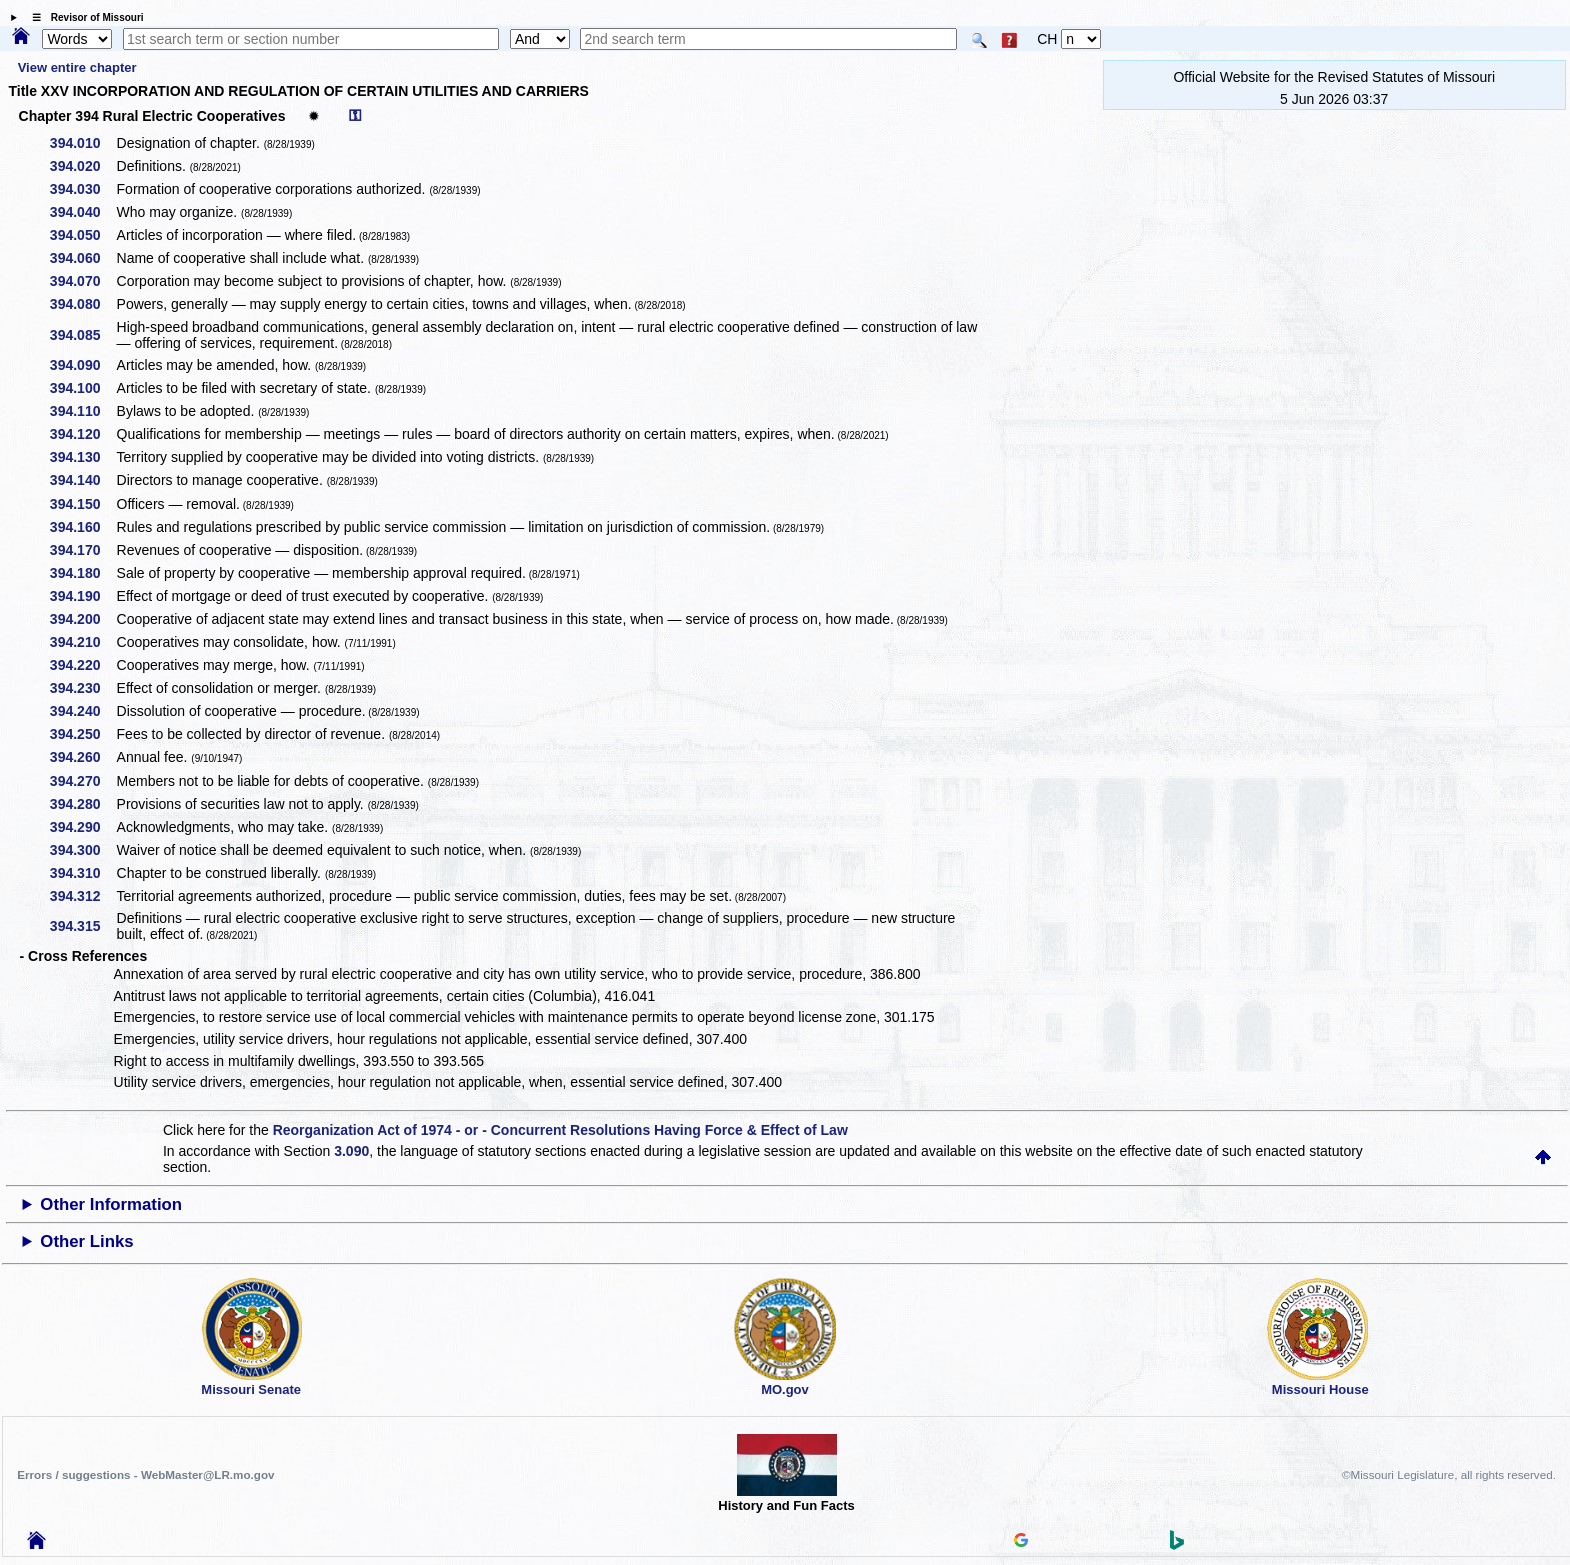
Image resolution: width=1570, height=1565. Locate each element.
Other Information (111, 1204)
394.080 (82, 304)
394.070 (82, 281)
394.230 (82, 688)
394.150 (82, 504)
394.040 (82, 212)
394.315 (82, 926)
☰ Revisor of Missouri (83, 17)
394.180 (82, 573)
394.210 (82, 642)
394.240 (82, 711)
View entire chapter (77, 67)
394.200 (82, 619)
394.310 (82, 873)
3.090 (351, 1151)
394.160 (82, 527)
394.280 (82, 804)
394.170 (82, 550)
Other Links (86, 1241)
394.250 (82, 734)
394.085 (82, 335)
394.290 (82, 827)
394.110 (82, 411)
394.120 (82, 434)
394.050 (82, 235)
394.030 (82, 189)
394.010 (82, 143)
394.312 (82, 896)
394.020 (82, 166)
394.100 (82, 388)
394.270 (82, 781)
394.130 (82, 457)
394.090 (82, 365)
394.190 (82, 596)
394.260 (82, 757)
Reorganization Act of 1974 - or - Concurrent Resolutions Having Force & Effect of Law (560, 1130)
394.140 (82, 480)
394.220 (82, 665)
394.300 (82, 850)
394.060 (82, 258)
